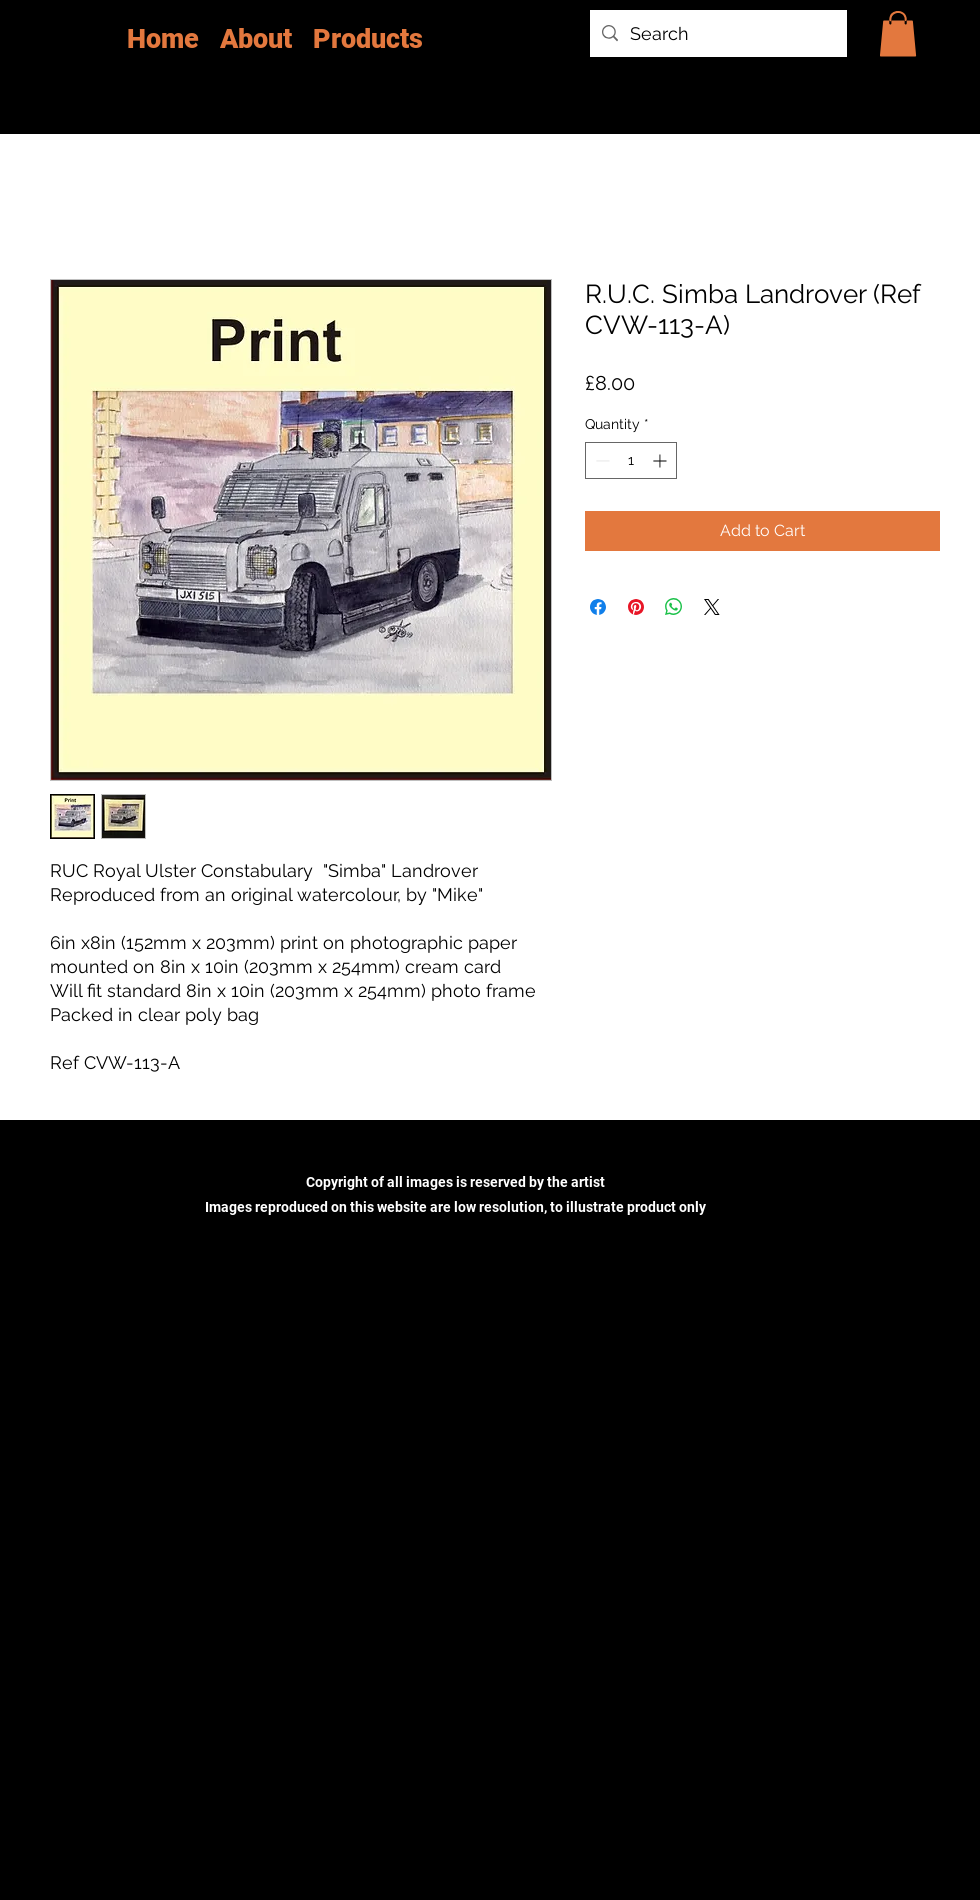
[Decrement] (600, 460)
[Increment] (661, 460)
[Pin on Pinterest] (636, 607)
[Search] (717, 34)
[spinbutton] (631, 460)
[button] (898, 33)
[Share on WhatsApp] (674, 607)
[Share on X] (712, 607)
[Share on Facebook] (598, 607)
